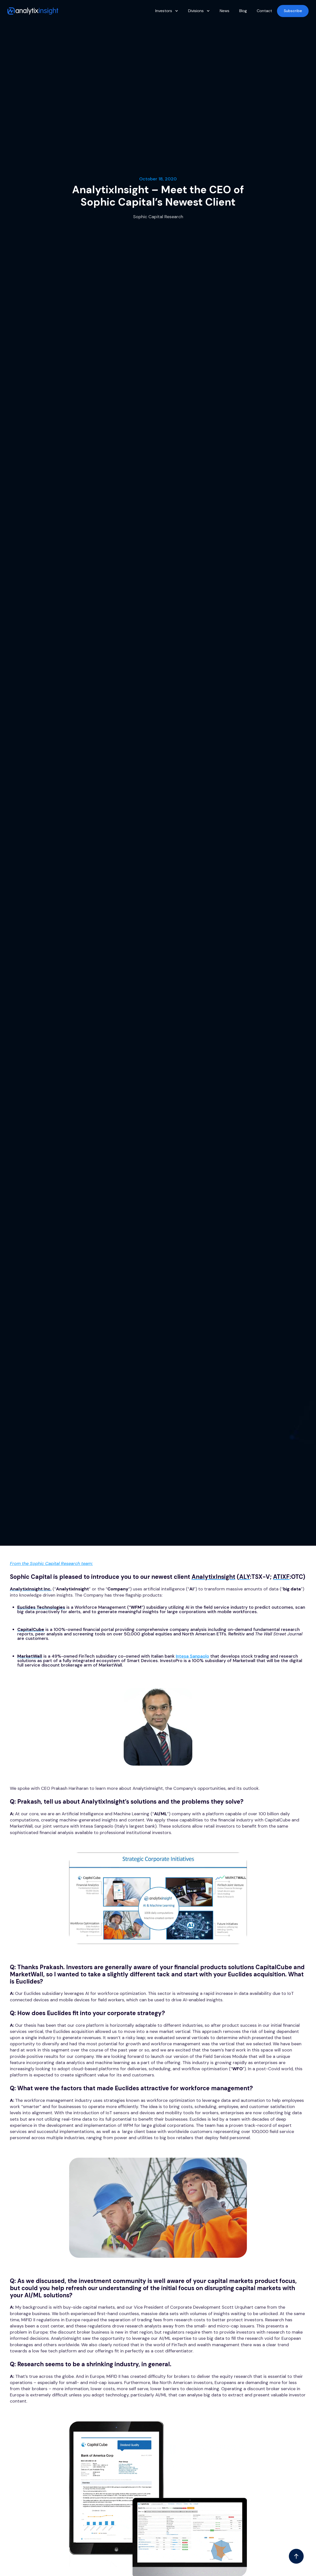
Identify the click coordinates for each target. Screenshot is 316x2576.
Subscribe (293, 10)
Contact (264, 10)
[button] (166, 11)
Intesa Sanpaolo (192, 1656)
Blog (243, 10)
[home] (32, 11)
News (224, 10)
